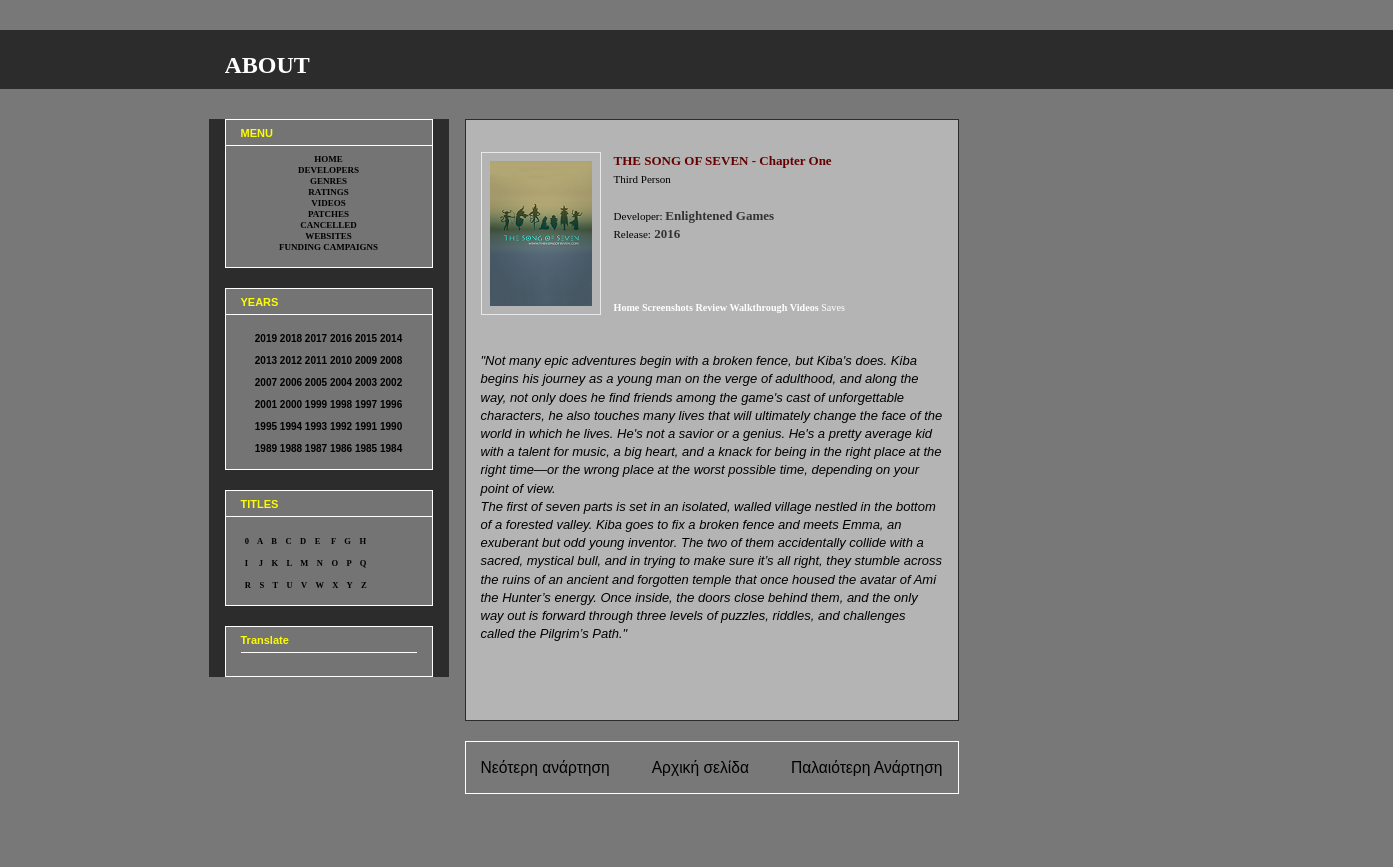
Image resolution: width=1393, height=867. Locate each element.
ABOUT (267, 65)
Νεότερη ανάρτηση (545, 767)
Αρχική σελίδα (700, 767)
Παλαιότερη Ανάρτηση (867, 767)
